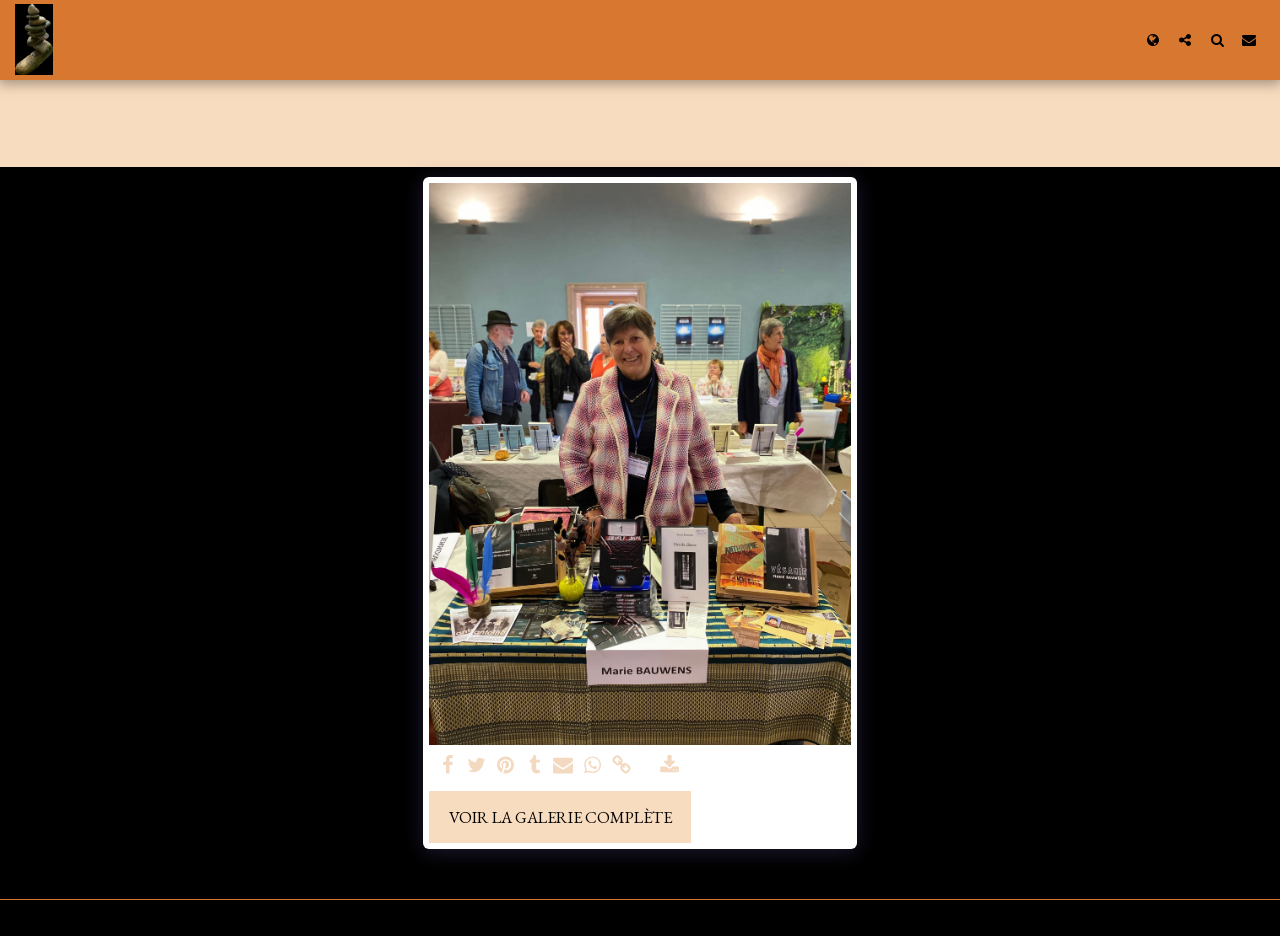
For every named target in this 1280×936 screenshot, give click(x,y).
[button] (1185, 39)
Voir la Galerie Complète (560, 817)
